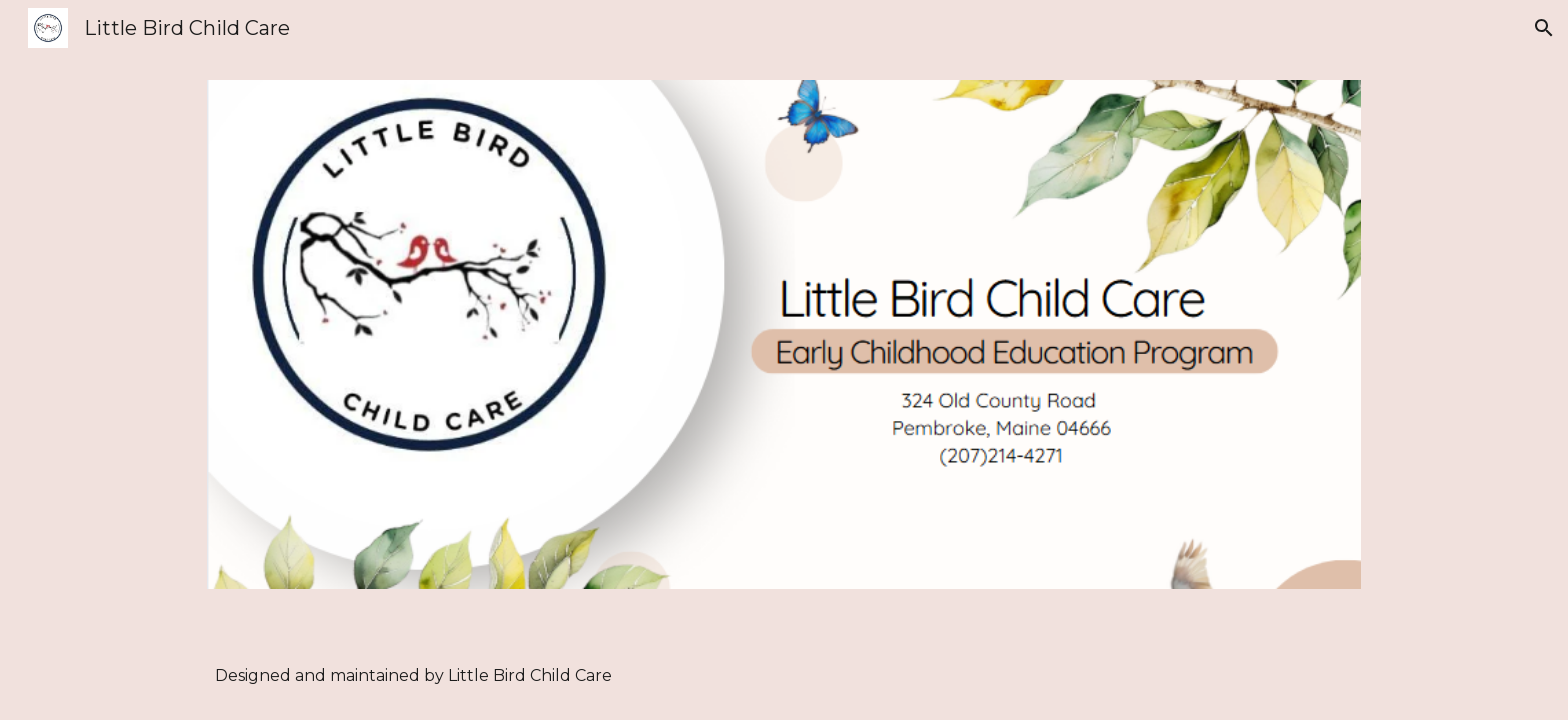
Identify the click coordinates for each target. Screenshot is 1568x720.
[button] (1544, 28)
